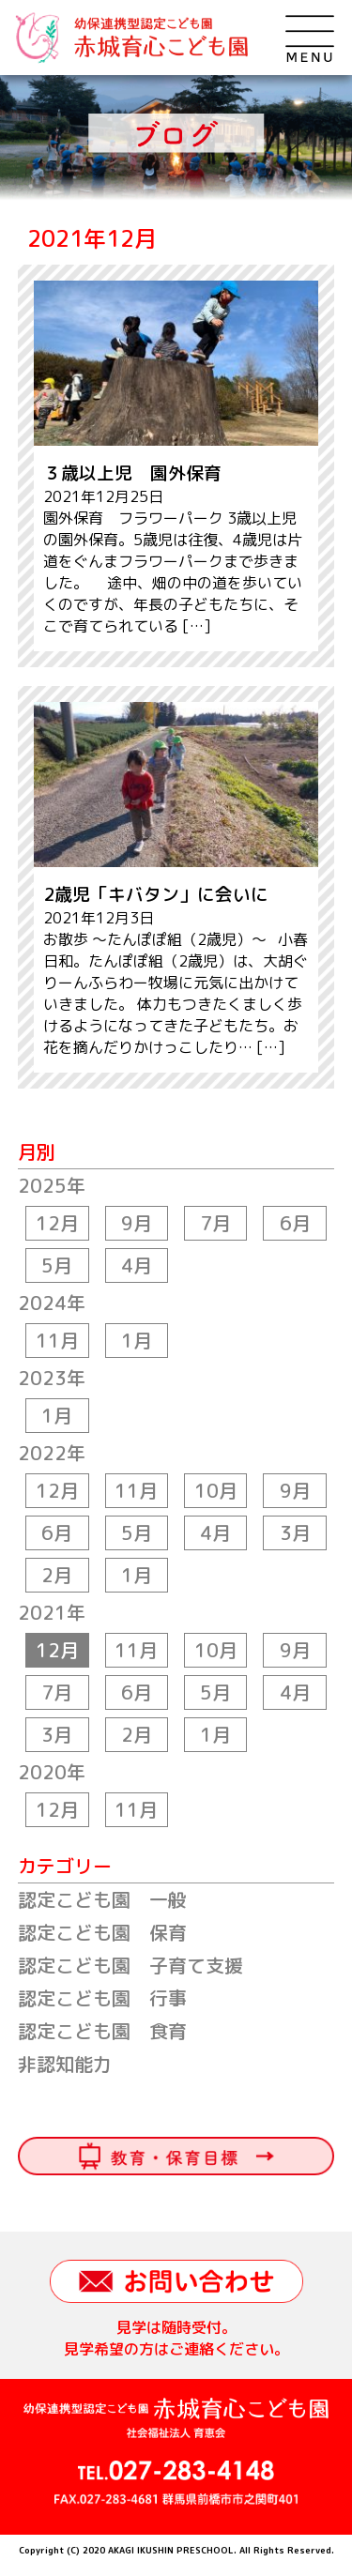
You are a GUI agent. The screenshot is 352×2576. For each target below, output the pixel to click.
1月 (136, 1340)
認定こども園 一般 (102, 1899)
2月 (56, 1575)
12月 (57, 1223)
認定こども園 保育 (102, 1932)
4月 (136, 1265)
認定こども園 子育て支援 (130, 1965)
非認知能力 (65, 2063)
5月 (56, 1265)
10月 (215, 1490)
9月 (136, 1223)
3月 (295, 1532)
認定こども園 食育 (102, 2031)
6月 (295, 1223)
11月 (57, 1340)
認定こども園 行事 (102, 1998)
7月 (215, 1223)
